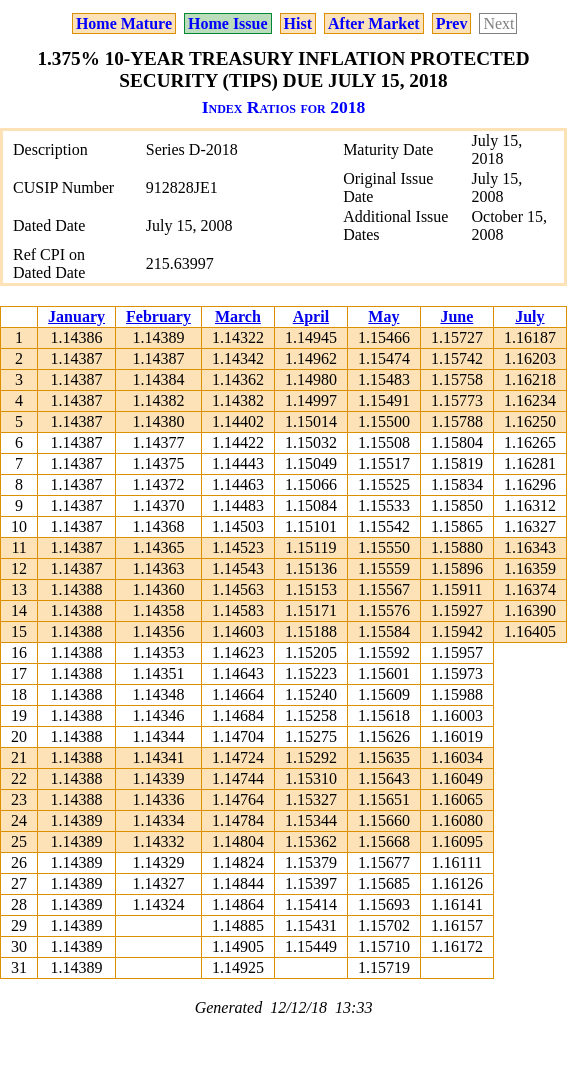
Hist (298, 23)
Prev (452, 23)
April (311, 316)
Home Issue (228, 23)
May (383, 316)
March (238, 316)
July (529, 316)
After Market (374, 23)
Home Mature (124, 23)
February (158, 316)
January (76, 316)
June (456, 316)
